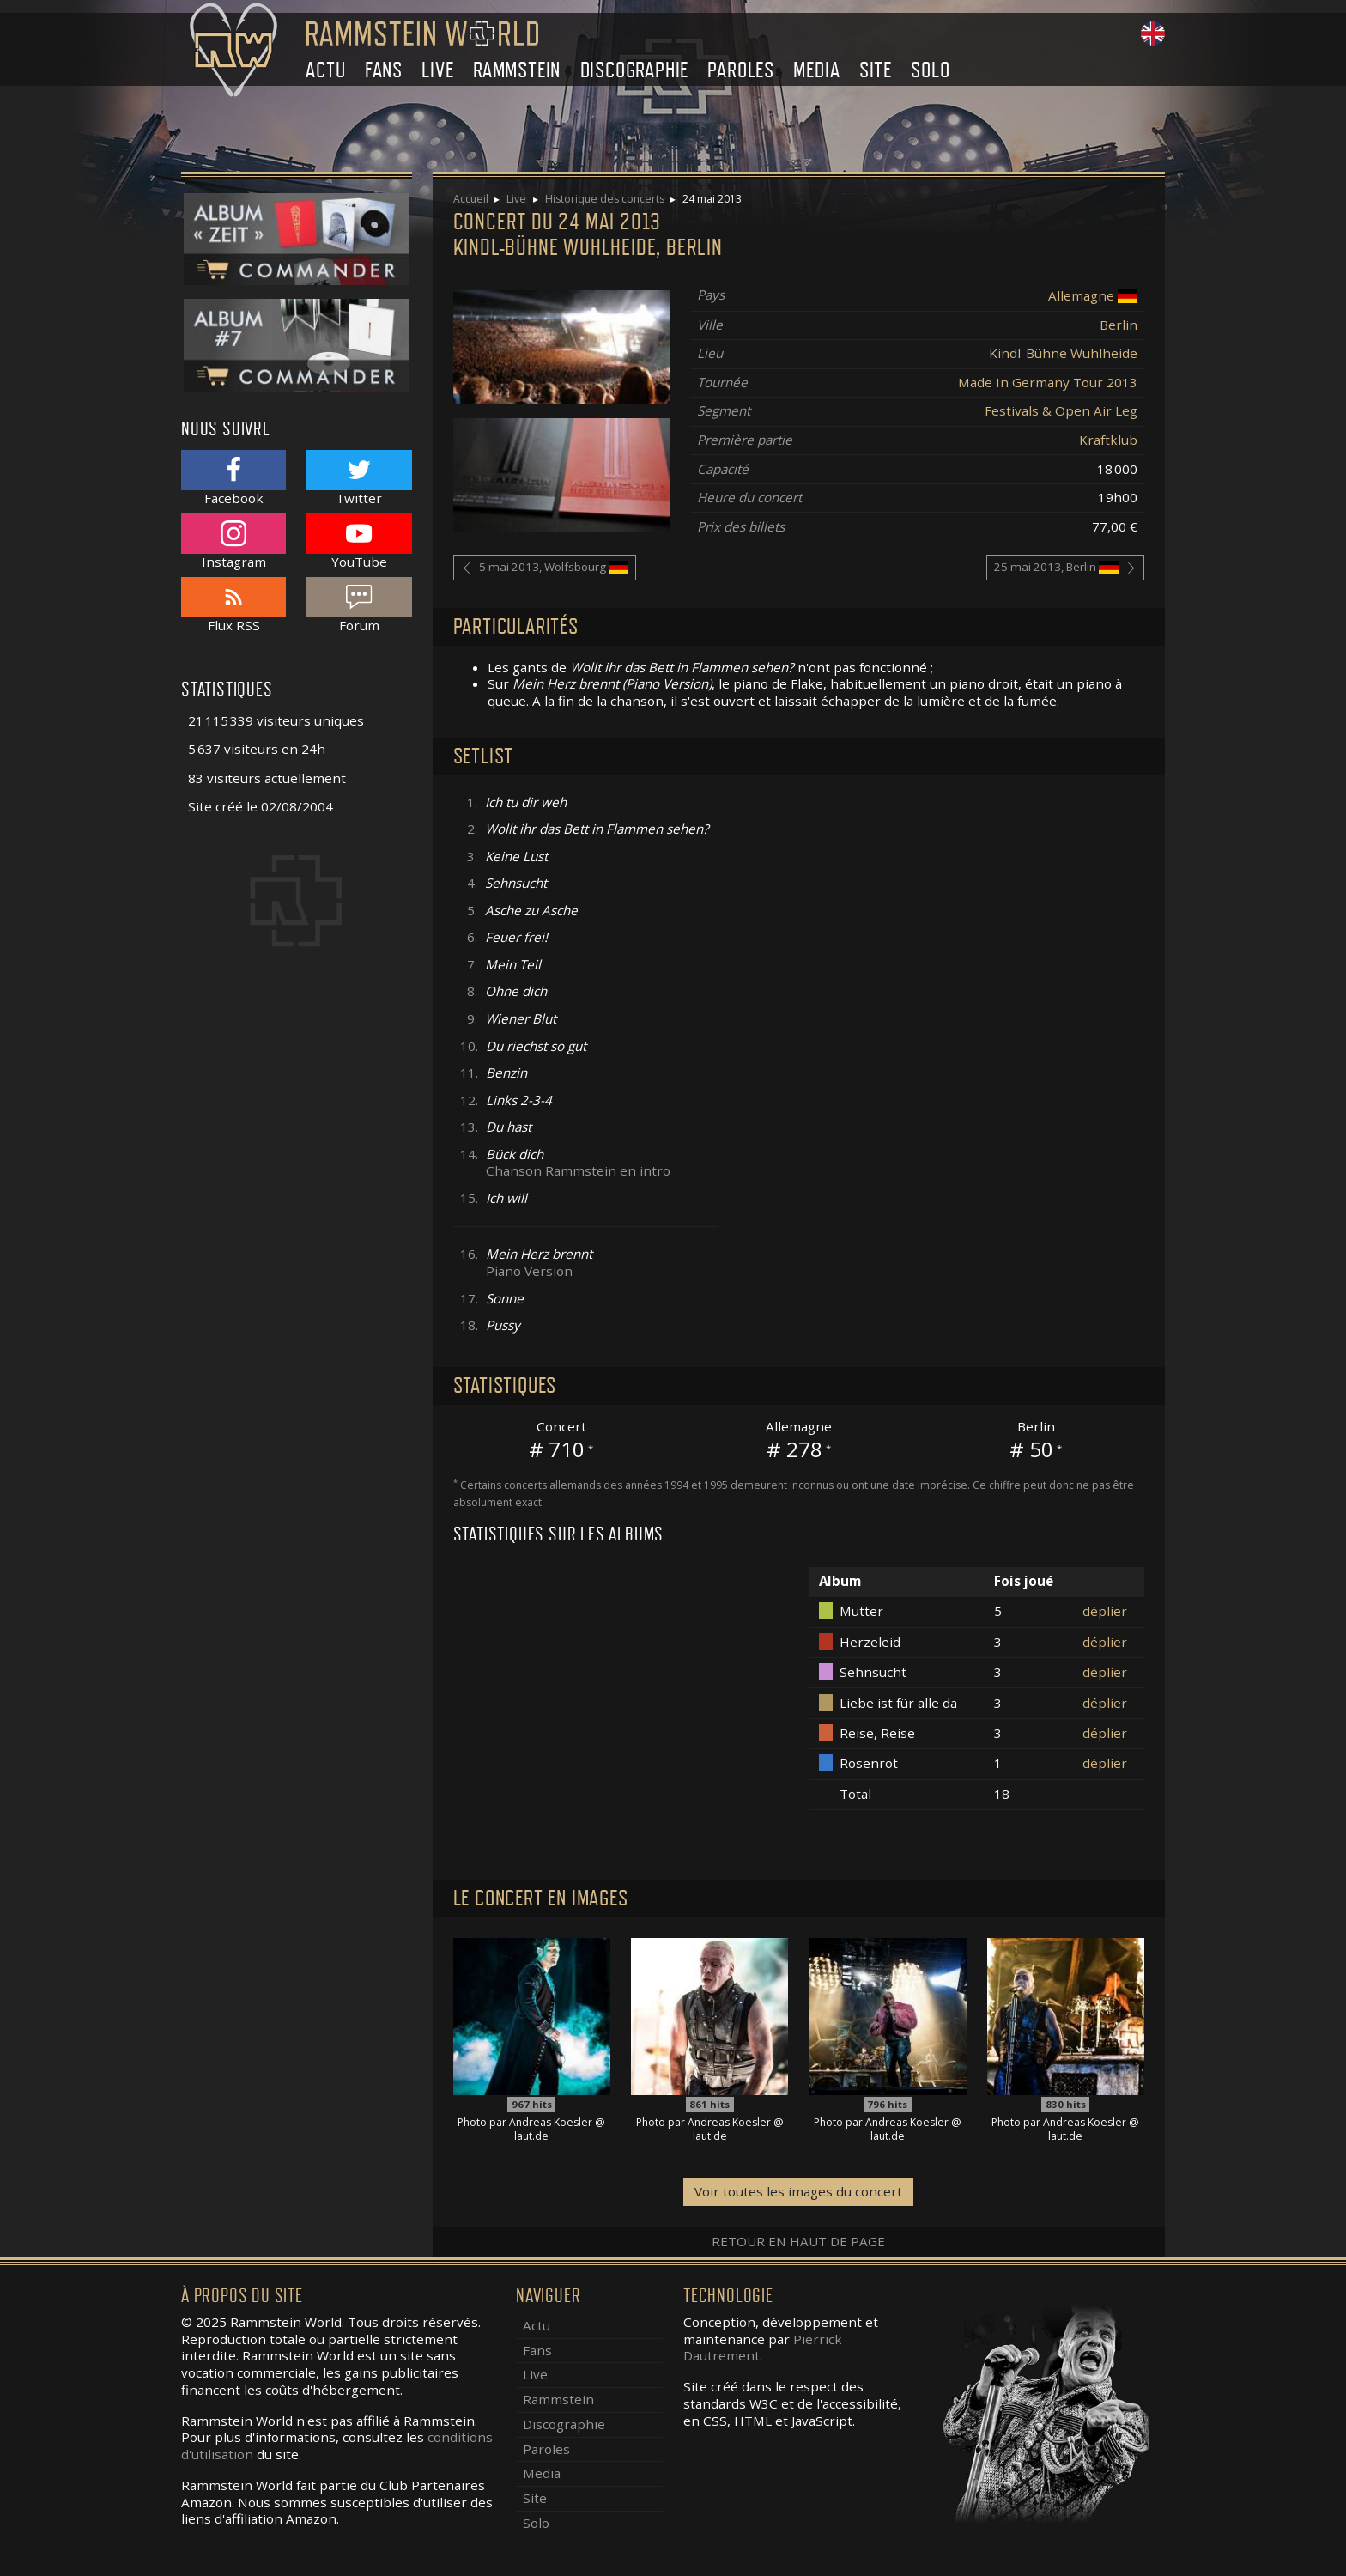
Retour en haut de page (798, 2241)
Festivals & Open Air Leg (1061, 410)
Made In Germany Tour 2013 (1047, 382)
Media (816, 70)
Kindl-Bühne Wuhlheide (1063, 352)
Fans (384, 70)
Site (875, 70)
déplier (1104, 1610)
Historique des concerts (604, 198)
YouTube (358, 541)
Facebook (233, 478)
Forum (358, 605)
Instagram (233, 541)
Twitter (358, 478)
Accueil (470, 198)
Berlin (1118, 324)
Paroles (740, 70)
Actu (325, 70)
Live (437, 70)
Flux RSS (233, 605)
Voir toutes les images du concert (798, 2191)
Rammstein (517, 70)
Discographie (634, 70)
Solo (930, 70)
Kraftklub (1108, 439)
